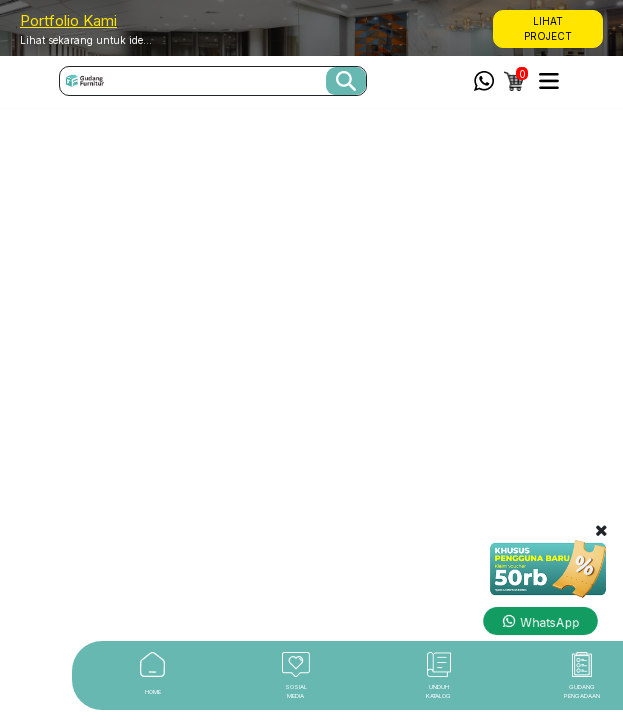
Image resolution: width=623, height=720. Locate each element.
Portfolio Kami (68, 20)
